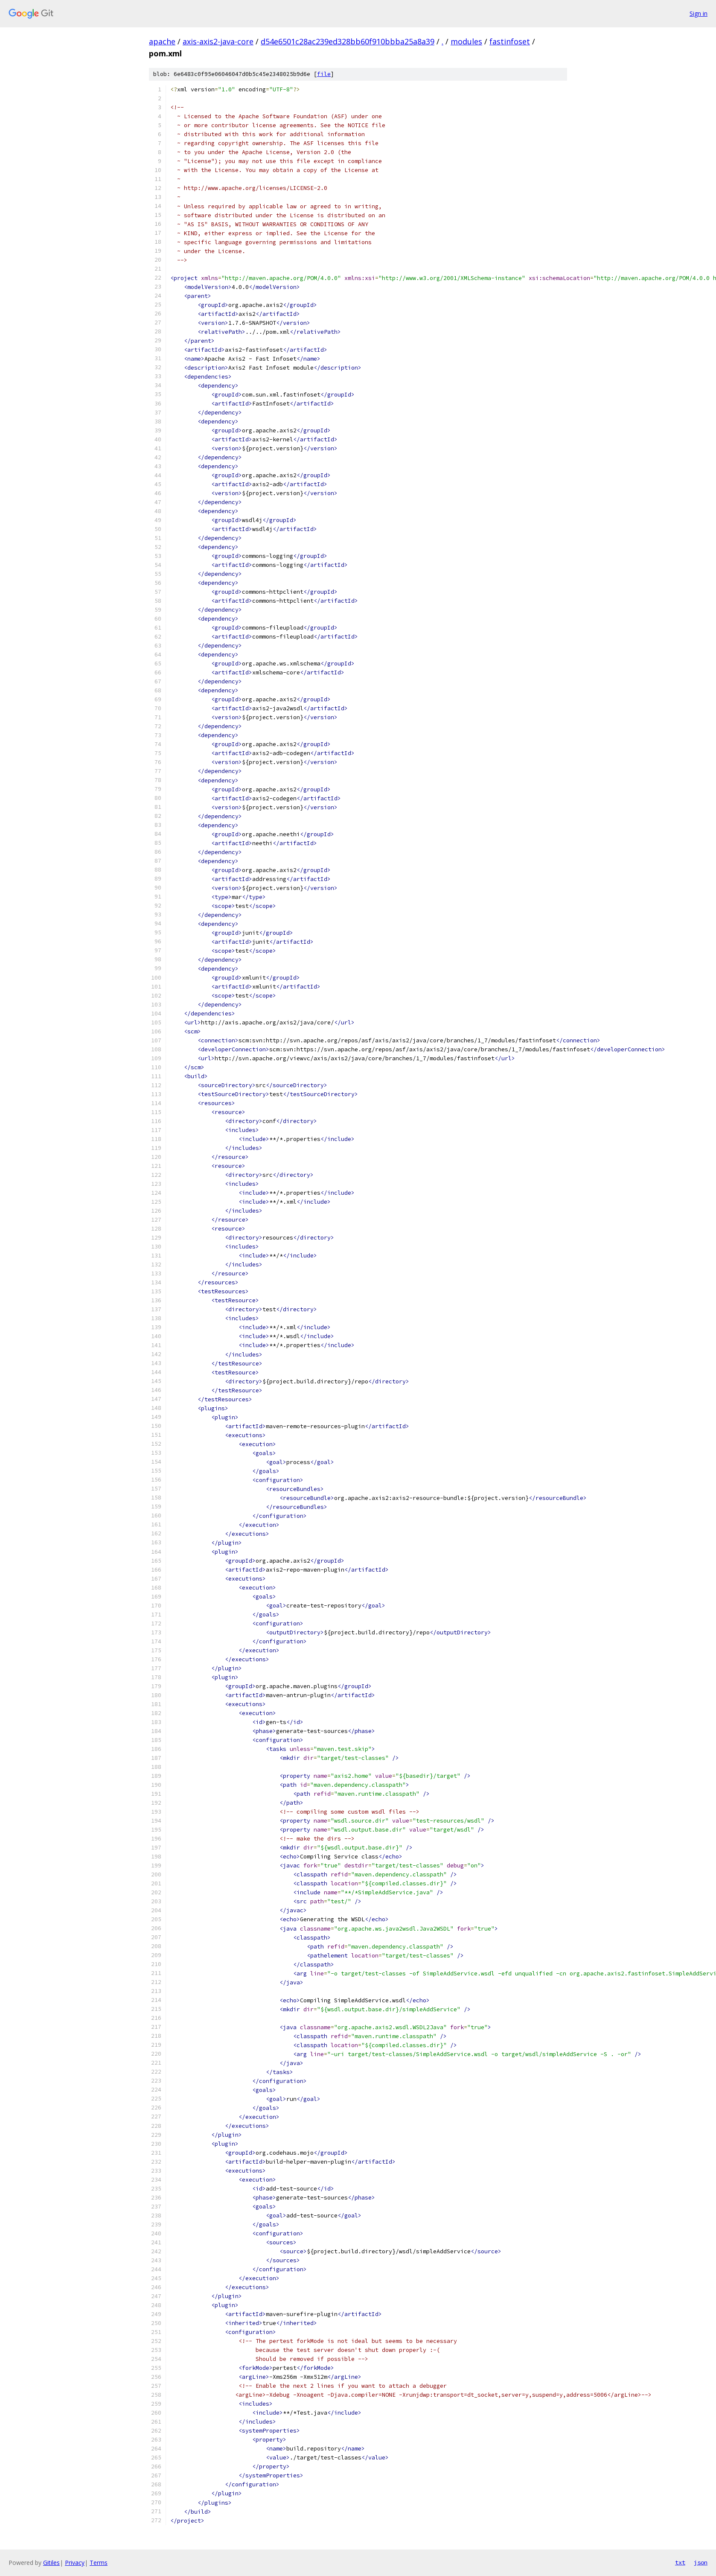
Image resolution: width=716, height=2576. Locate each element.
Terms (99, 2562)
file (324, 74)
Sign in (698, 13)
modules (466, 41)
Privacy (74, 2562)
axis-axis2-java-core (218, 41)
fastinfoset (509, 41)
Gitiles (51, 2562)
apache (162, 41)
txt (680, 2562)
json (700, 2562)
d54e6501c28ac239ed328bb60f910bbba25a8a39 (347, 41)
